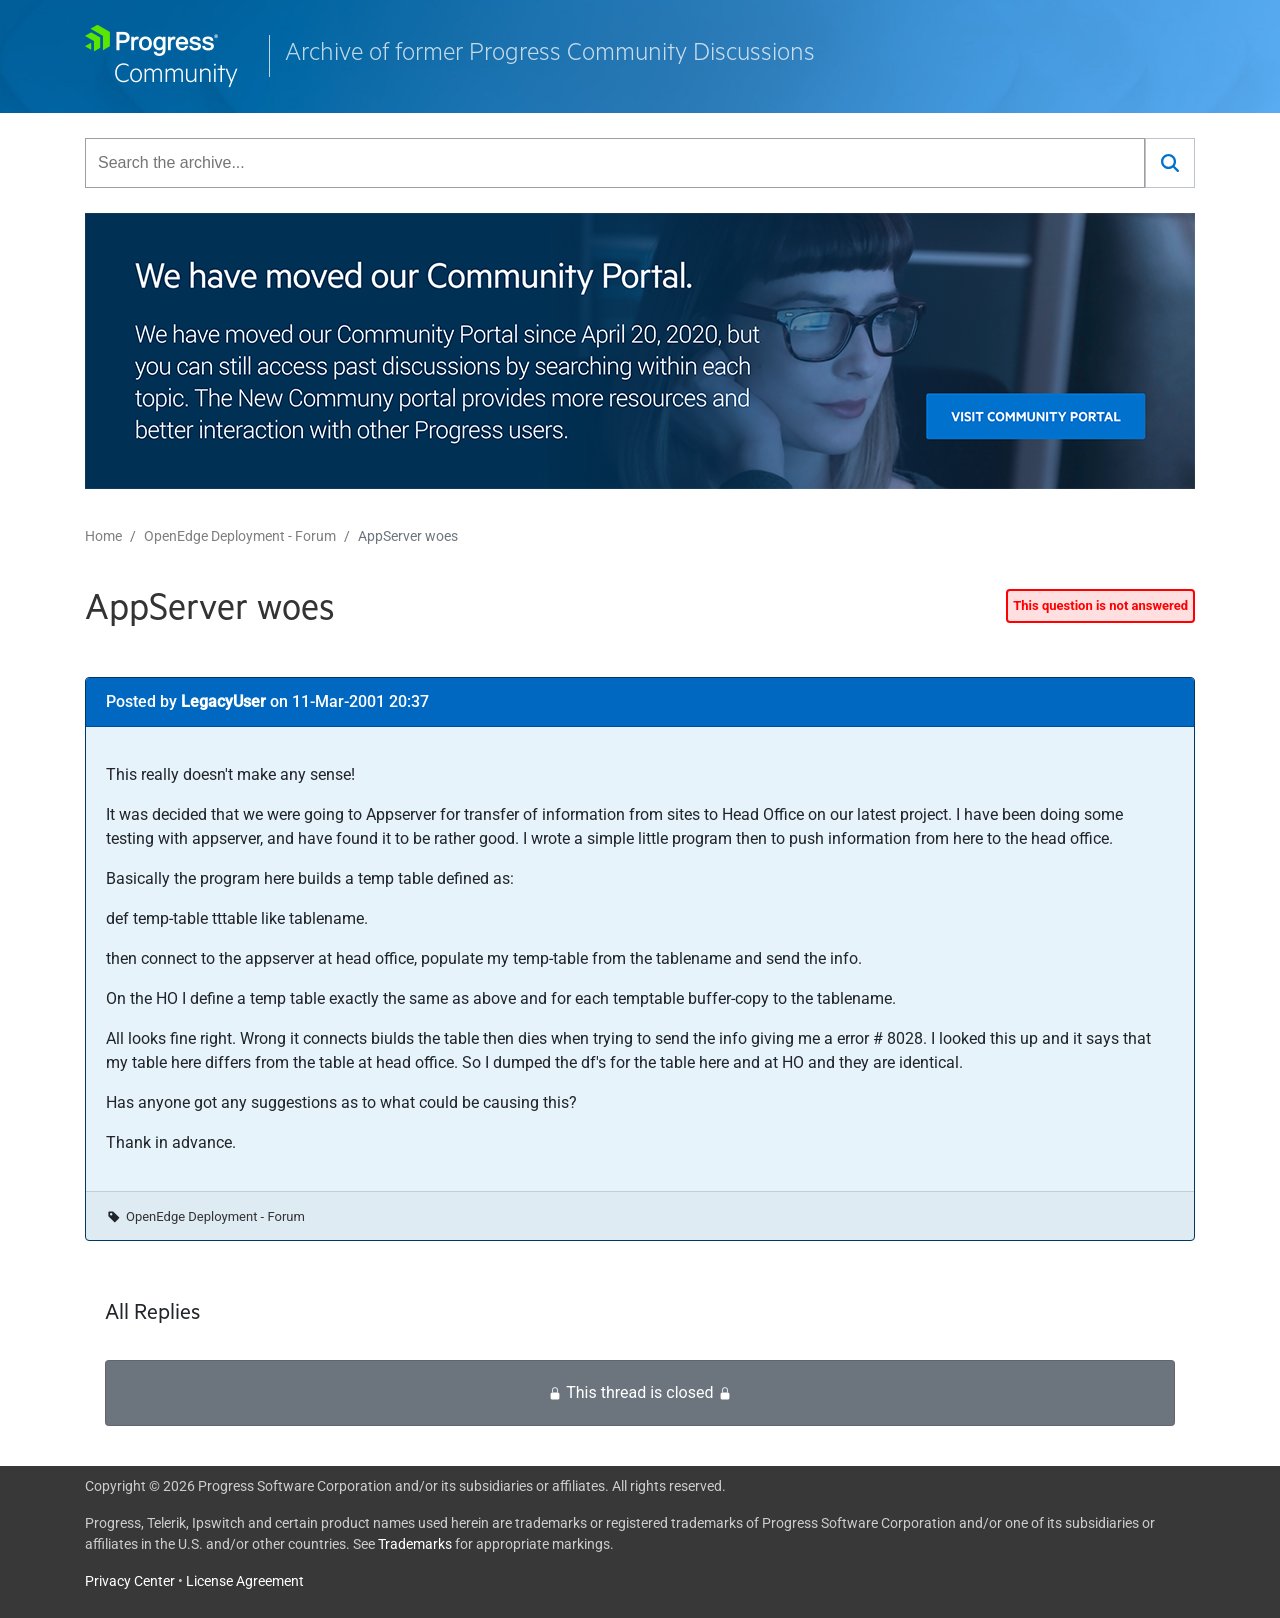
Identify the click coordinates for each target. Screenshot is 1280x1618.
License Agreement (245, 1581)
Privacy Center (130, 1581)
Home (103, 536)
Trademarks (415, 1544)
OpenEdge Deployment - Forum (240, 536)
